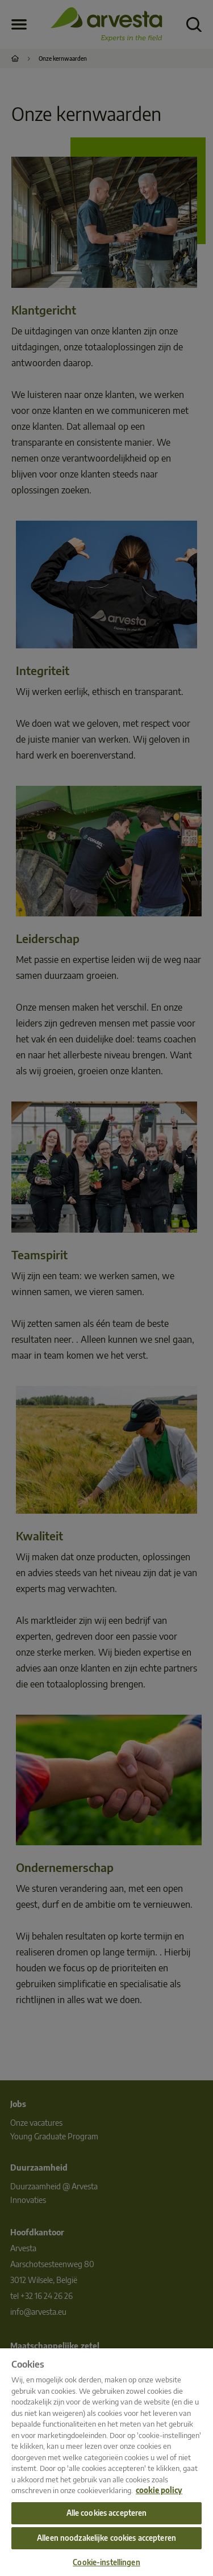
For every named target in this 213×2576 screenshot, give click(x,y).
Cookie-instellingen (106, 2562)
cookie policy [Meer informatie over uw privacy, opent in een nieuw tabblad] (159, 2490)
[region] (106, 2462)
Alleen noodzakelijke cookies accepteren (106, 2538)
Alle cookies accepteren (106, 2513)
